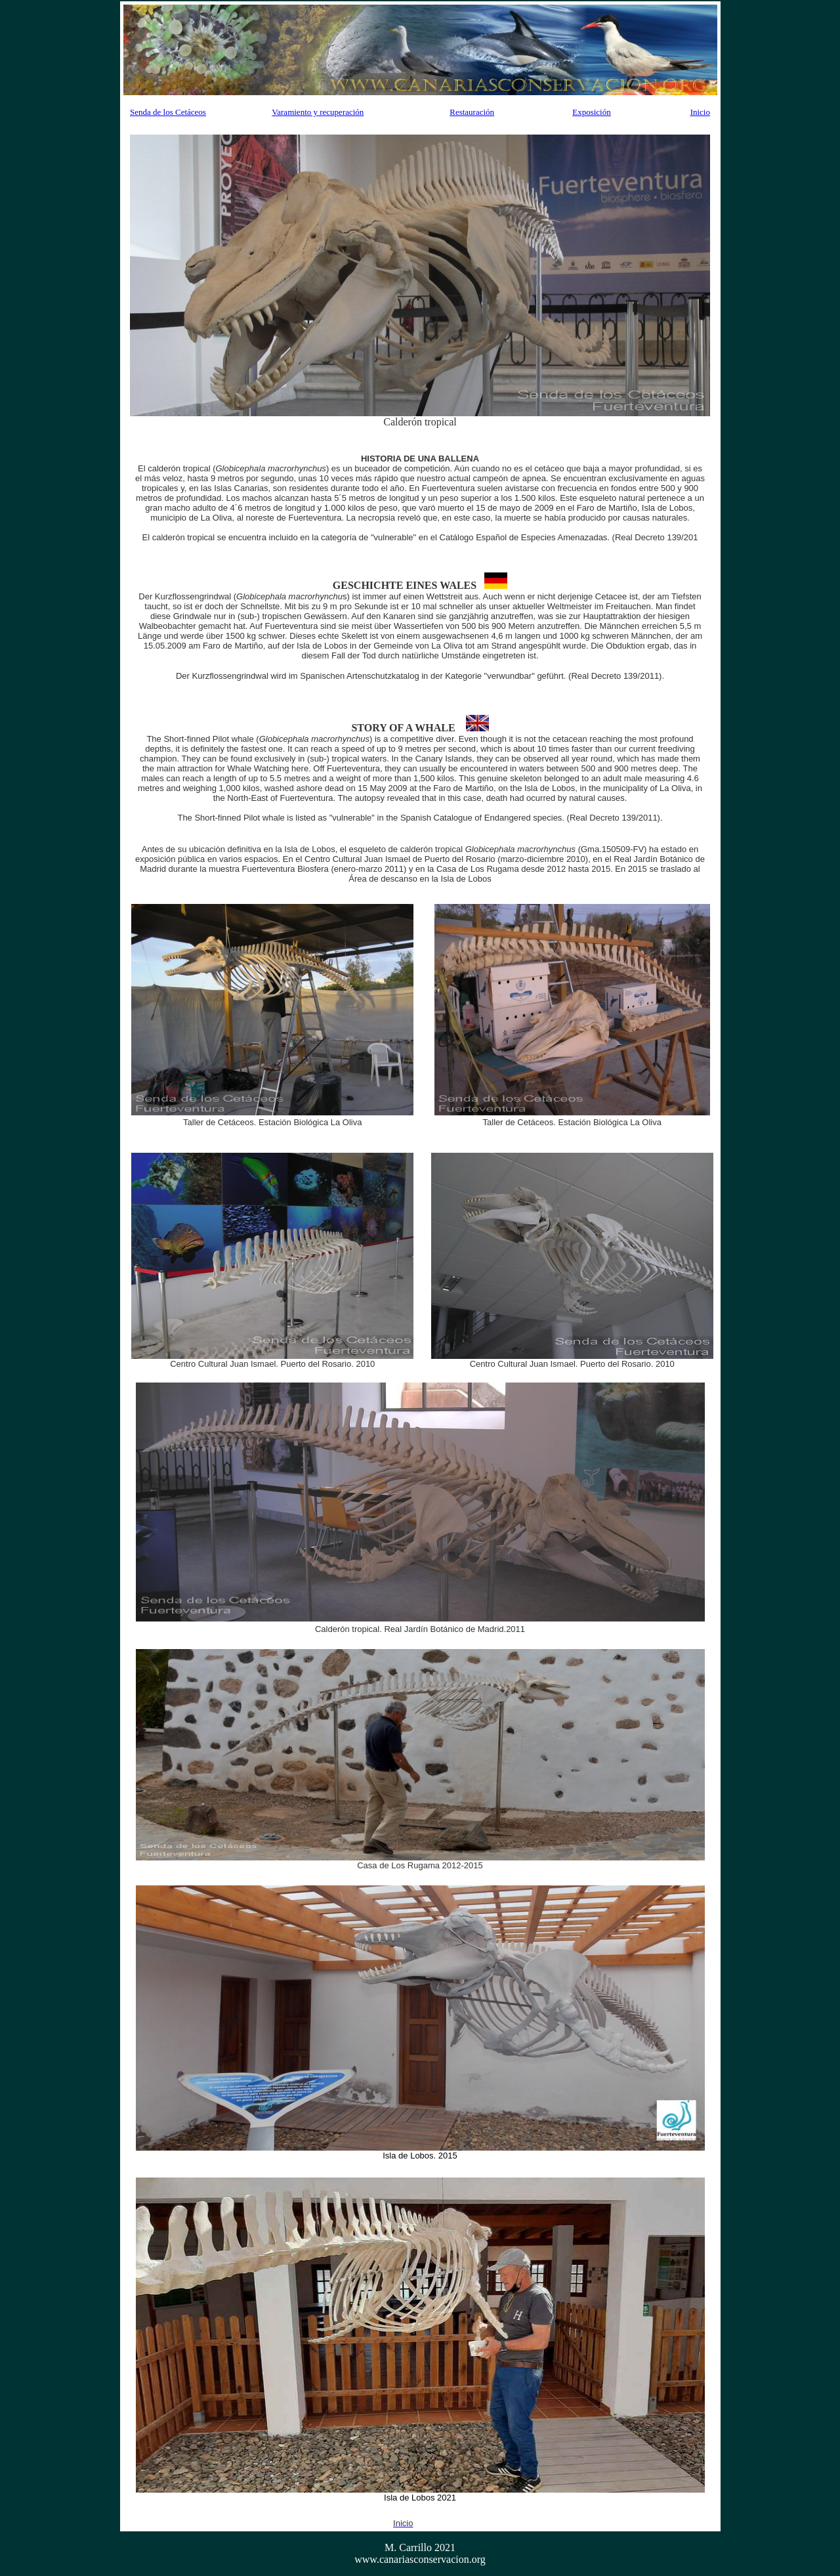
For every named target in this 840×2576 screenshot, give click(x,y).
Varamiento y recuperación (318, 112)
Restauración (472, 112)
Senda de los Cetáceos (168, 112)
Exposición (591, 112)
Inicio (700, 112)
